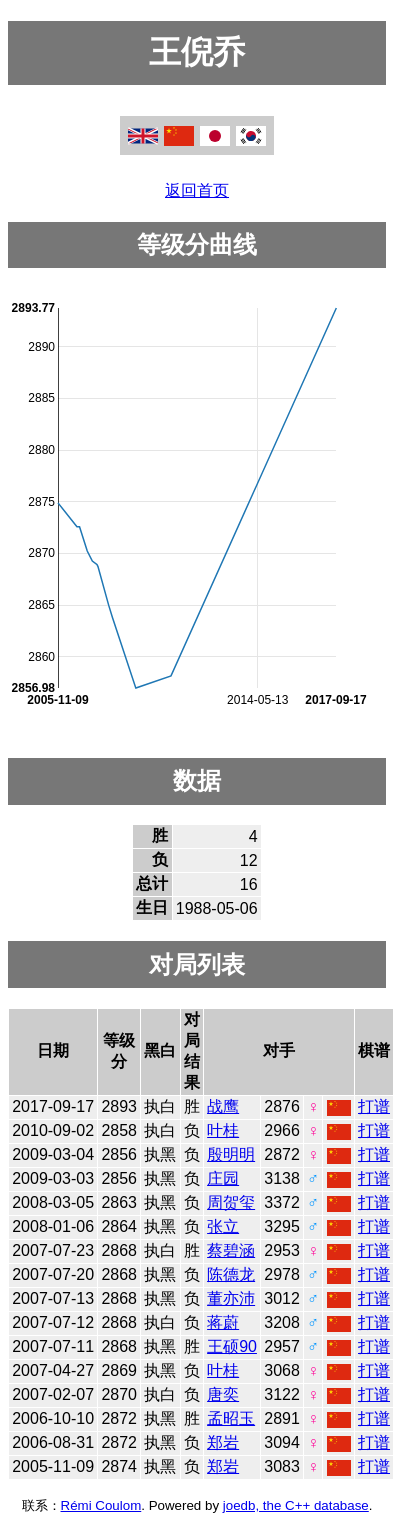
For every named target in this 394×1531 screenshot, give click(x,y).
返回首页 (197, 190)
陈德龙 (231, 1274)
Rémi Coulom (101, 1505)
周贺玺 (231, 1202)
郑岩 (223, 1442)
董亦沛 (231, 1298)
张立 (223, 1226)
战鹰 (223, 1106)
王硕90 (232, 1346)
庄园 (223, 1178)
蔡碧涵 (231, 1250)
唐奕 (223, 1394)
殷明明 (231, 1154)
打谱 (374, 1106)
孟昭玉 (231, 1418)
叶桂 (223, 1130)
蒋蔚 (223, 1322)
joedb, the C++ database (296, 1505)
